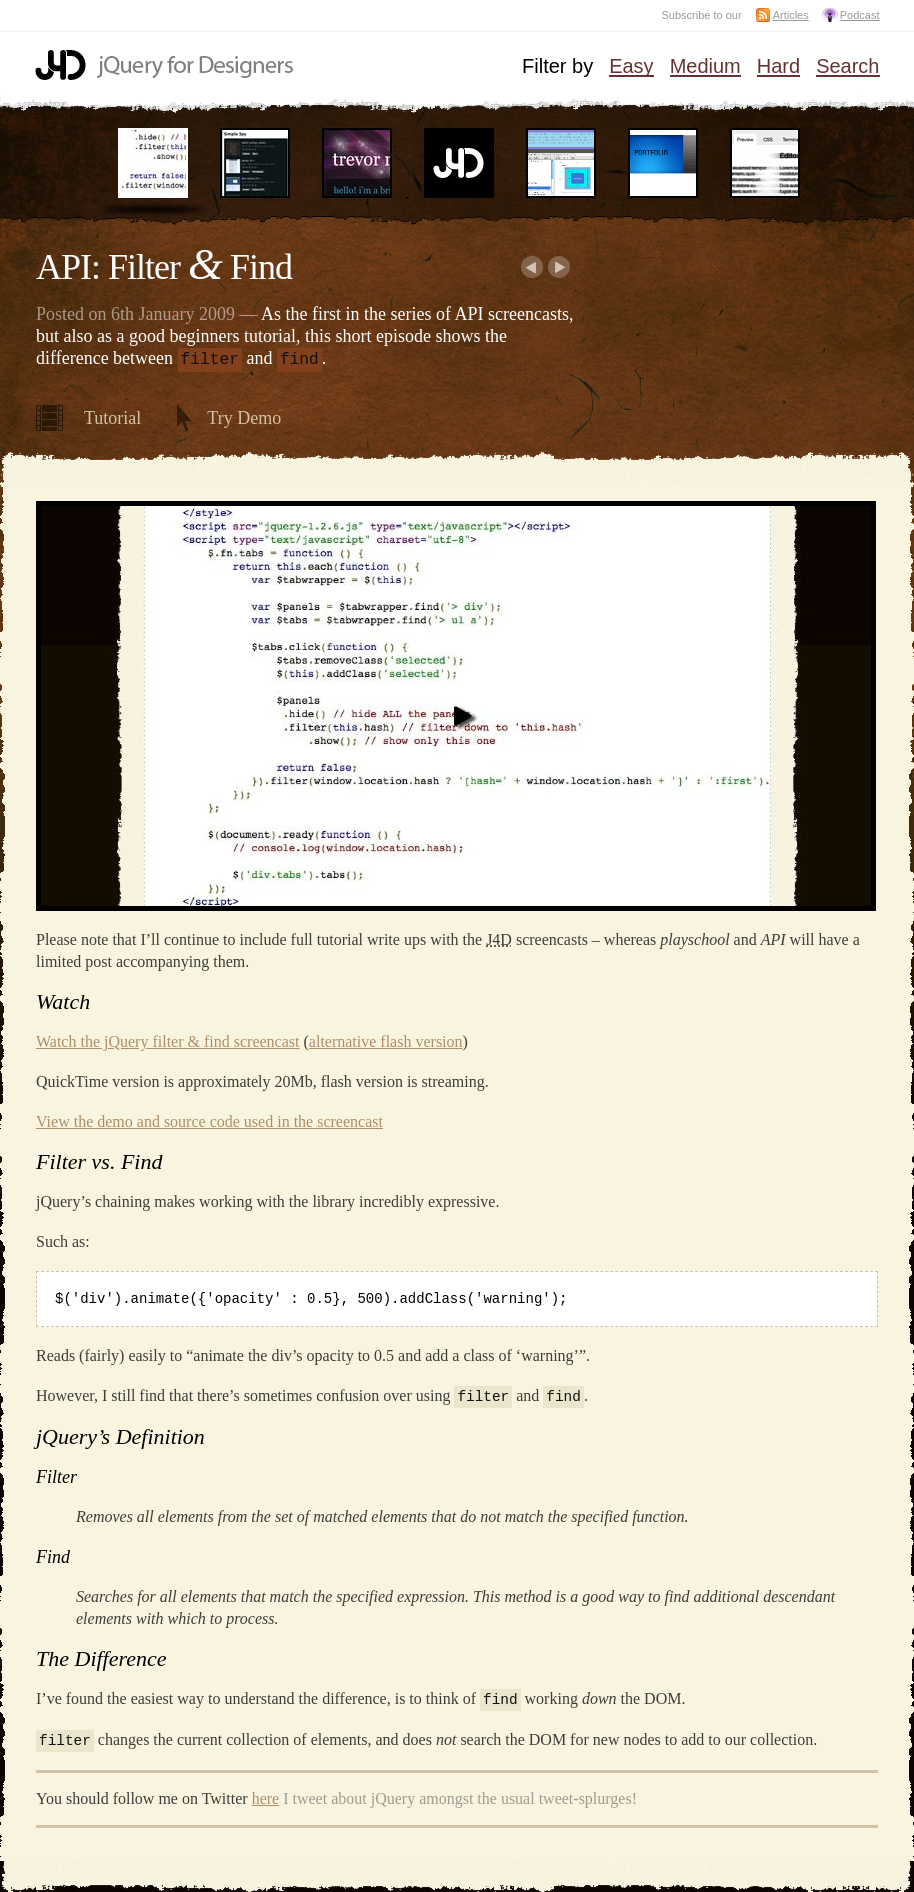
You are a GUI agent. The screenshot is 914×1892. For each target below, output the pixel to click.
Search (847, 67)
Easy (631, 67)
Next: (559, 267)
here (266, 1793)
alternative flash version (386, 1039)
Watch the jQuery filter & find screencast (168, 1039)
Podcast (860, 15)
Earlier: (531, 267)
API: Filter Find (164, 267)
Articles (791, 15)
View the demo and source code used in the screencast (209, 1119)
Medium (705, 67)
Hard (778, 67)
